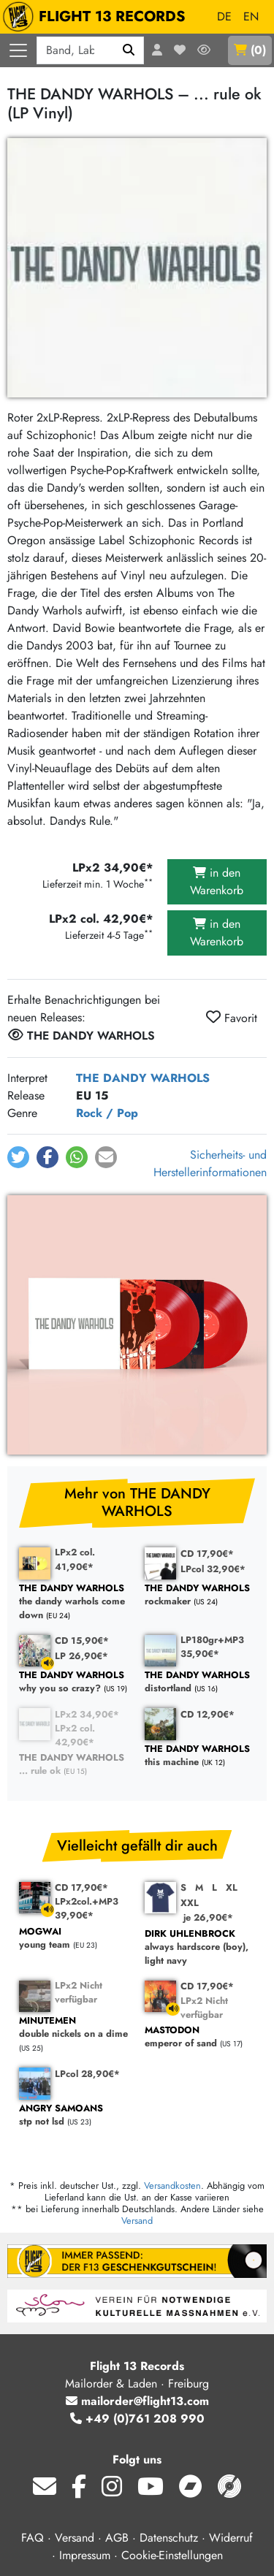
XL (231, 1887)
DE (224, 16)
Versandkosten (172, 2185)
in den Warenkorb (216, 881)
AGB (117, 2537)
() (250, 50)
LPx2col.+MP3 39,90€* (86, 1908)
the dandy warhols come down (74, 1602)
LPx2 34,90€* (87, 1714)
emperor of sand (200, 2037)
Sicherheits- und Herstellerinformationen (210, 1163)
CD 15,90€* (82, 1640)
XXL (189, 1903)
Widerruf (231, 2537)
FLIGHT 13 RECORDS (97, 16)
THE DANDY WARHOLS (143, 1078)
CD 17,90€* (207, 1554)
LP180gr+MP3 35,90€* (212, 1647)
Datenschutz (169, 2537)
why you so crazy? (74, 1682)
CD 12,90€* (207, 1714)
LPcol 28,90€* (87, 2074)
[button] (18, 1157)
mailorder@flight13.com (137, 2401)
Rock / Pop (107, 1113)
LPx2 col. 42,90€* (75, 1735)
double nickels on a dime (74, 2027)
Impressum (84, 2555)
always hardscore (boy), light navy (200, 1947)
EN (251, 16)
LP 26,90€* (81, 1656)
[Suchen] (129, 50)
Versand (137, 2221)
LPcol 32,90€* (213, 1569)
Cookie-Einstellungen (172, 2555)
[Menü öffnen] (18, 50)
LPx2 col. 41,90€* (75, 1559)
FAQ (32, 2537)
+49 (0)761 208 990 (137, 2418)
